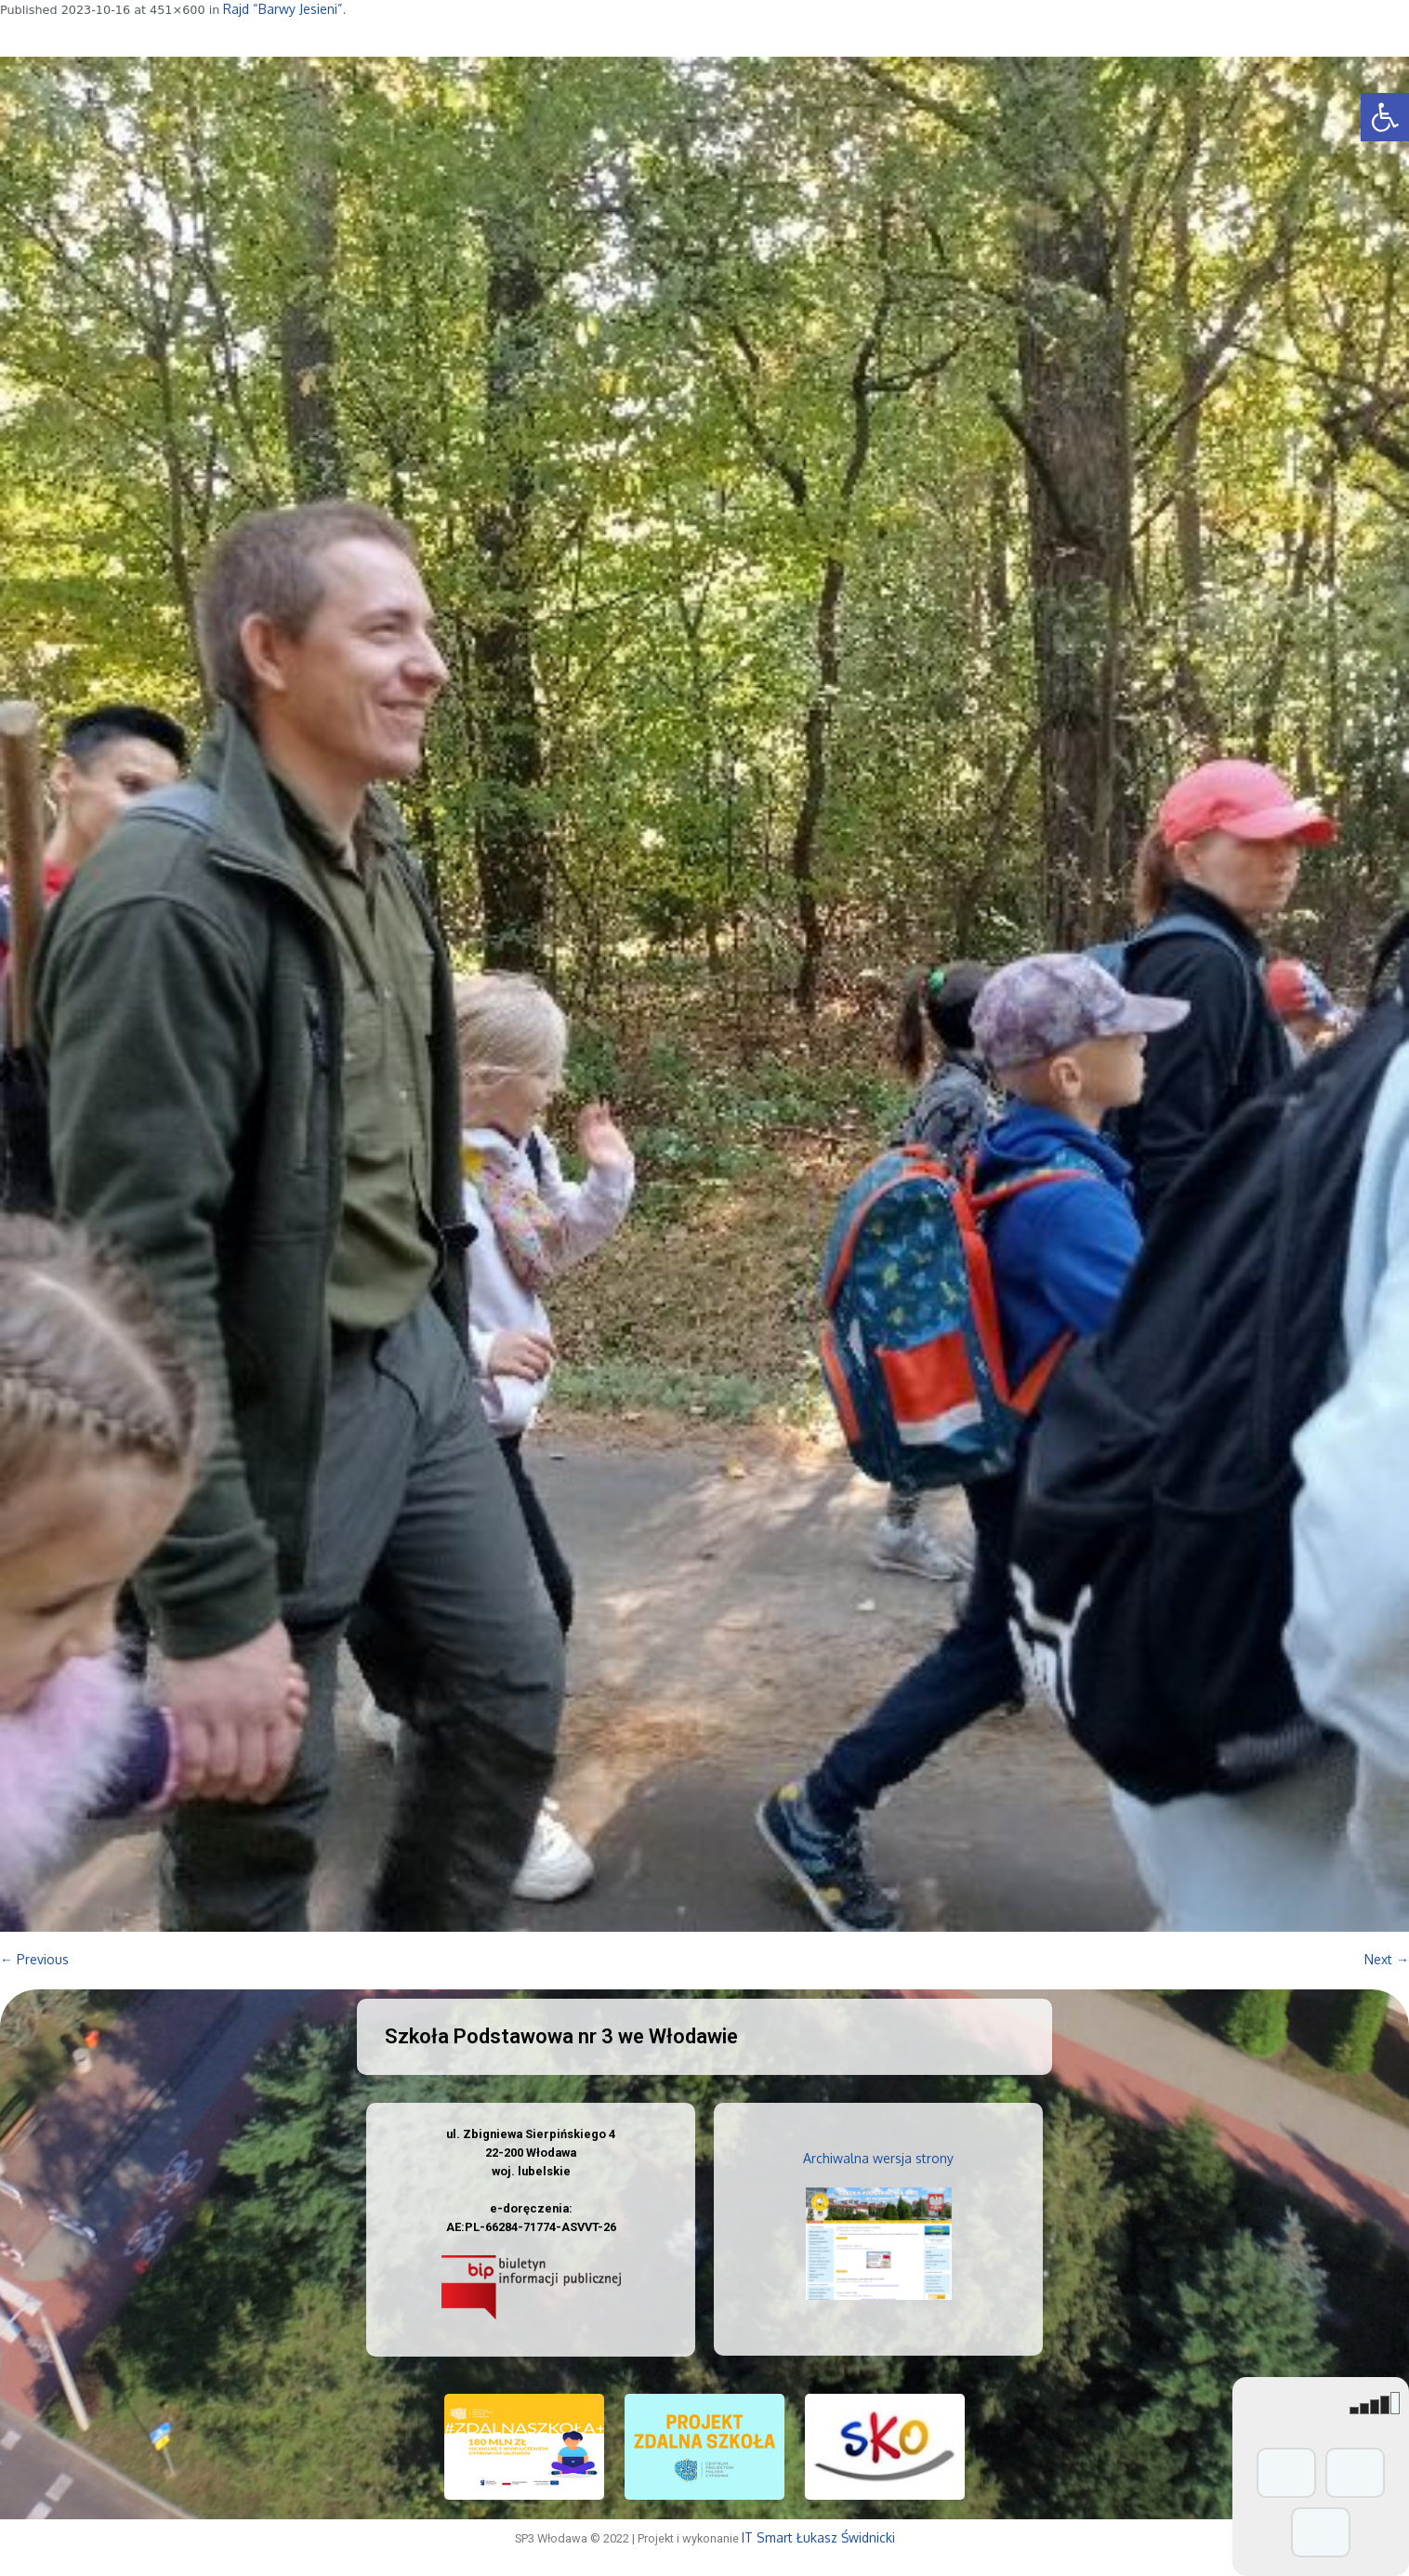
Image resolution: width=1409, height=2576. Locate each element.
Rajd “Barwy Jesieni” (282, 9)
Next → (1386, 1959)
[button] (1385, 117)
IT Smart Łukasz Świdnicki (818, 2537)
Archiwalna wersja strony (878, 2158)
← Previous (34, 1959)
